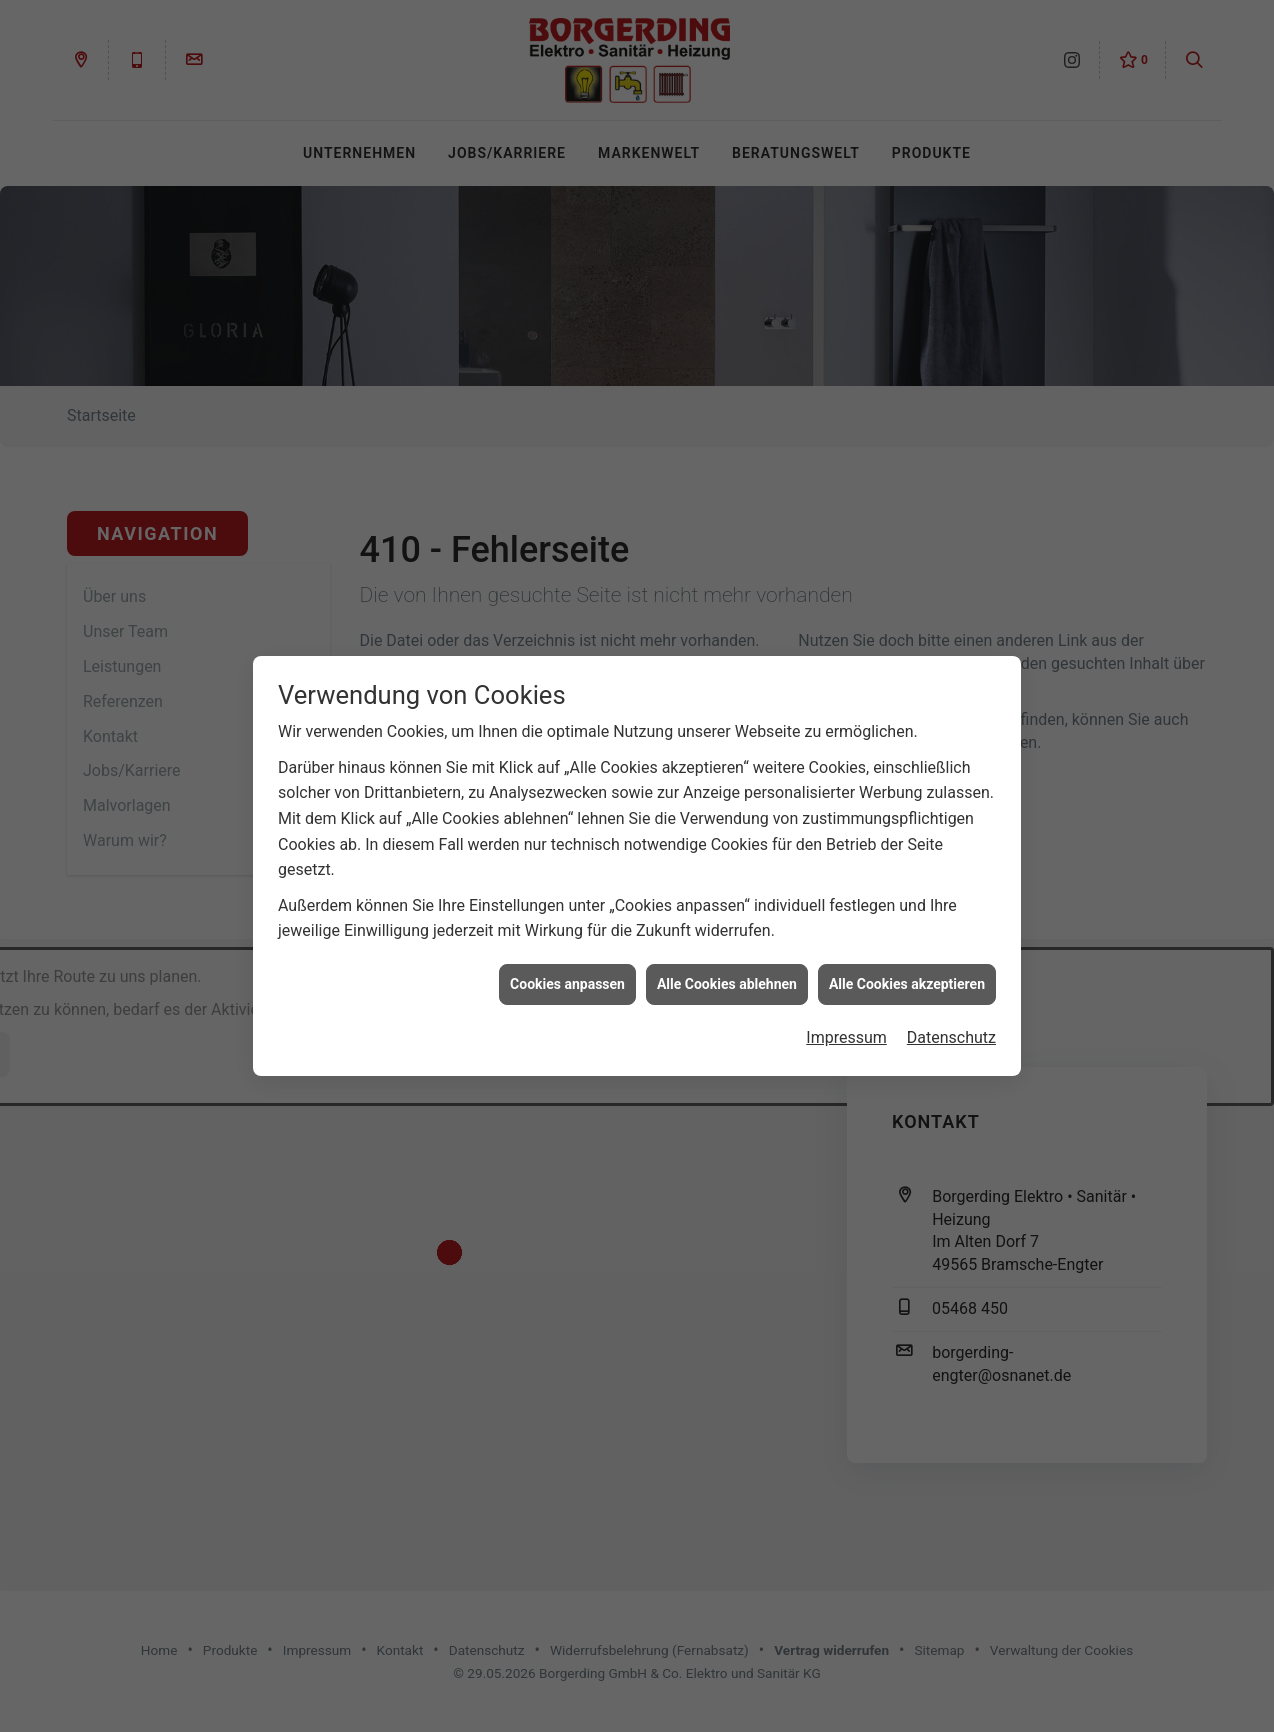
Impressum (846, 1018)
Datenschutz (951, 1018)
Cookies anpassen (567, 964)
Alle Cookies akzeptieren (907, 964)
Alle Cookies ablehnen (727, 964)
